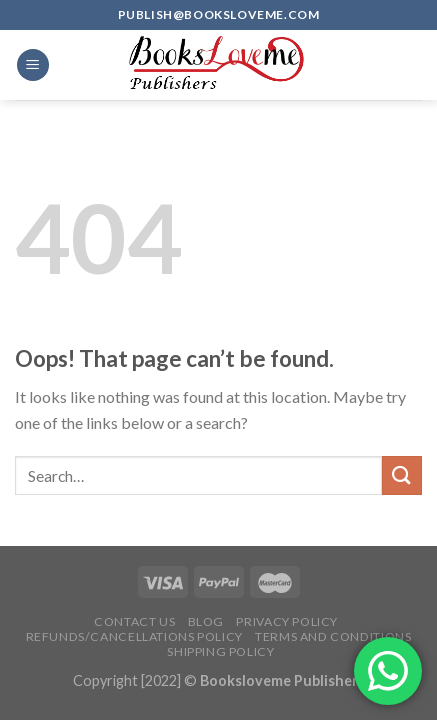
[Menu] (33, 65)
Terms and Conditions (333, 636)
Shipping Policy (220, 651)
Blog (206, 621)
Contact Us (134, 621)
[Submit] (402, 475)
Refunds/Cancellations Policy (134, 636)
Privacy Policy (287, 621)
